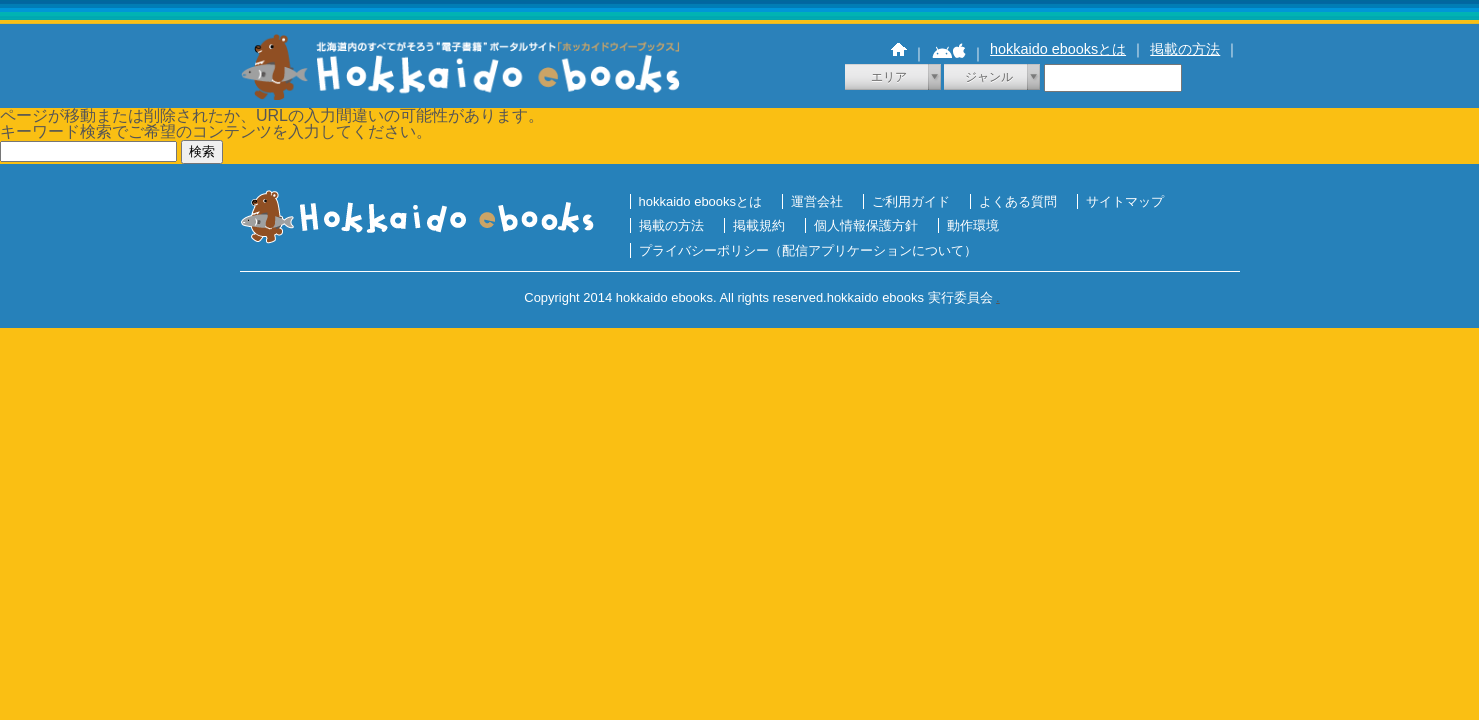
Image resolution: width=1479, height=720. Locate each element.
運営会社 (817, 201)
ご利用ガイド (911, 201)
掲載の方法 (1185, 49)
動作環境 (973, 225)
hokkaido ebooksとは (1058, 49)
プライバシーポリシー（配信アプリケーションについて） (808, 250)
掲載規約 (759, 225)
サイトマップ (1125, 201)
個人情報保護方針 (866, 225)
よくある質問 (1018, 201)
